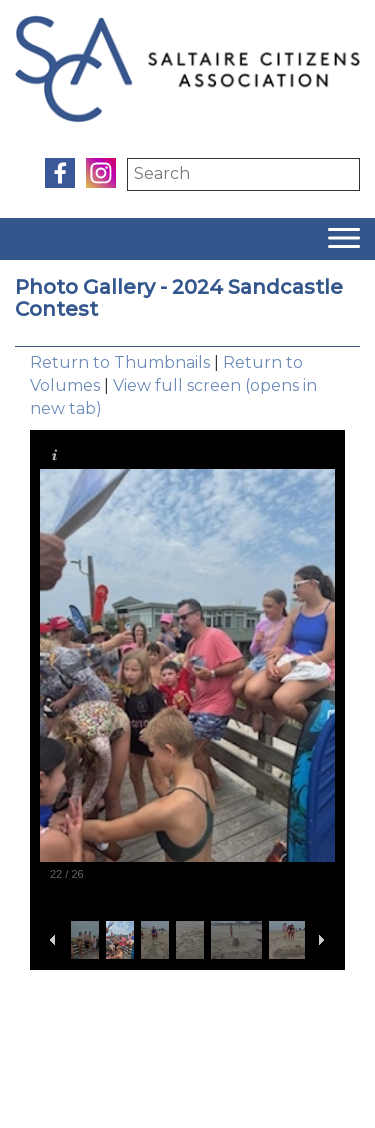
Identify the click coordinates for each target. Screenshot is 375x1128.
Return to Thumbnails (120, 362)
